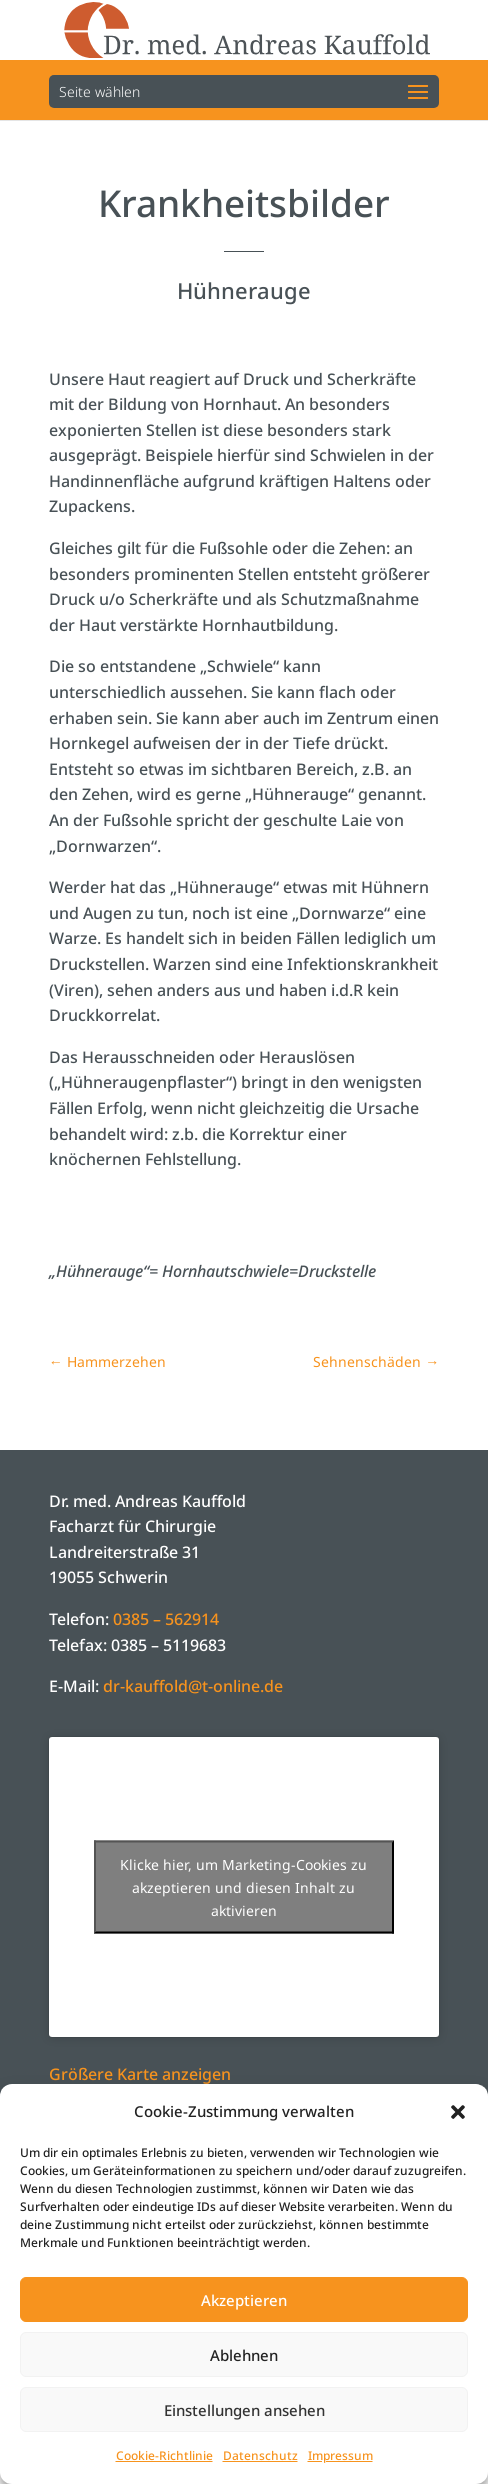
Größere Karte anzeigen (140, 2074)
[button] (458, 2112)
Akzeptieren (244, 2300)
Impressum (340, 2455)
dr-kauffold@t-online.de (193, 1686)
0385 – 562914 (166, 1619)
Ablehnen (244, 2355)
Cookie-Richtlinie (164, 2455)
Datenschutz (260, 2455)
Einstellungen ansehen (244, 2410)
